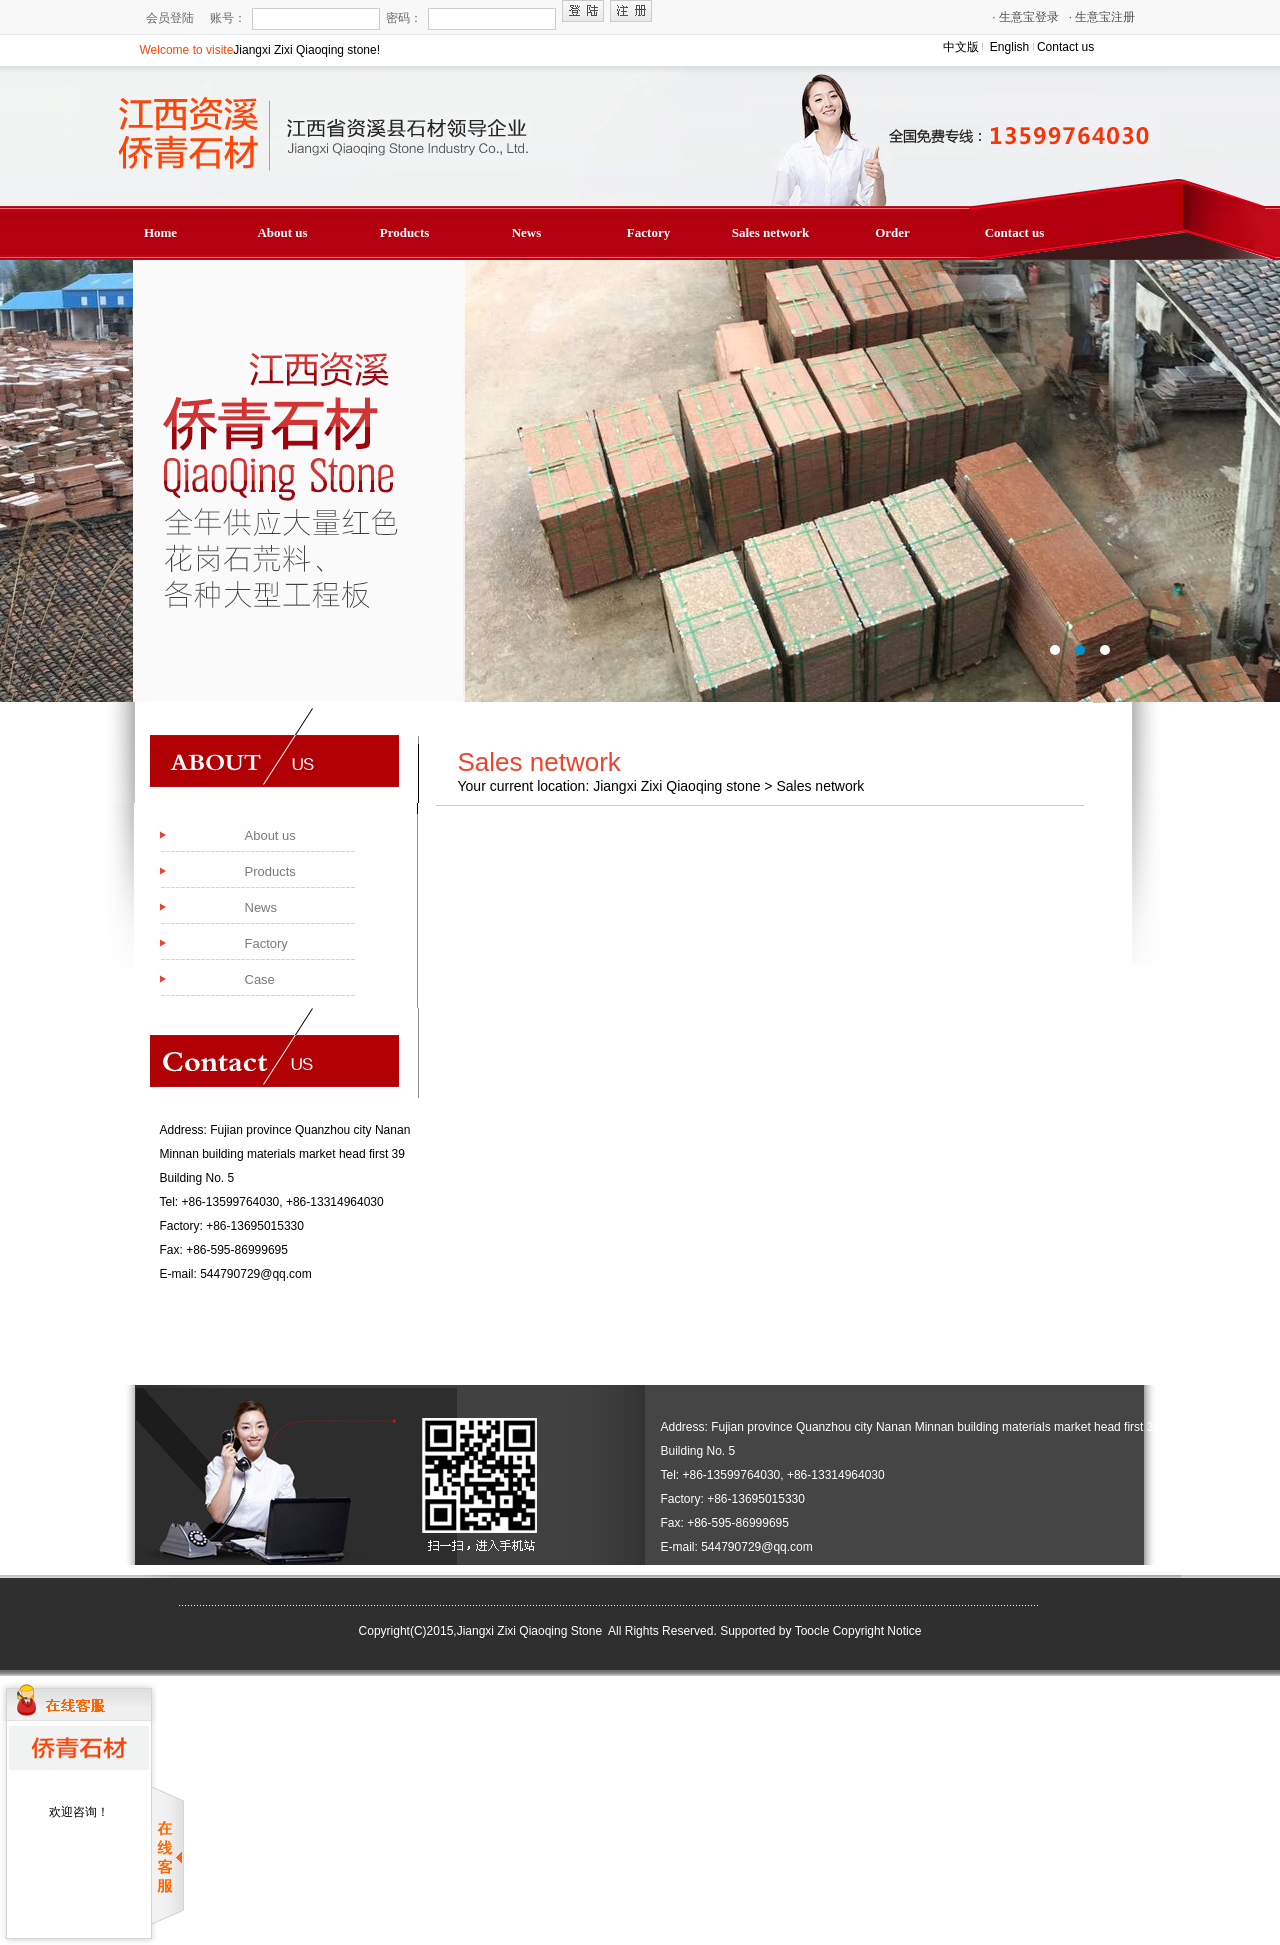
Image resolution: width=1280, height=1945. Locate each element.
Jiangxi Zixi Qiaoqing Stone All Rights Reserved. (587, 1631)
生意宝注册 (1102, 17)
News (527, 232)
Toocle (812, 1631)
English (1009, 47)
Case (260, 979)
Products (405, 232)
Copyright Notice (877, 1631)
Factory (648, 232)
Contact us (1065, 47)
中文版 (961, 47)
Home (160, 232)
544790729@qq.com (256, 1274)
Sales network (771, 232)
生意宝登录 (1025, 17)
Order (892, 232)
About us (282, 232)
